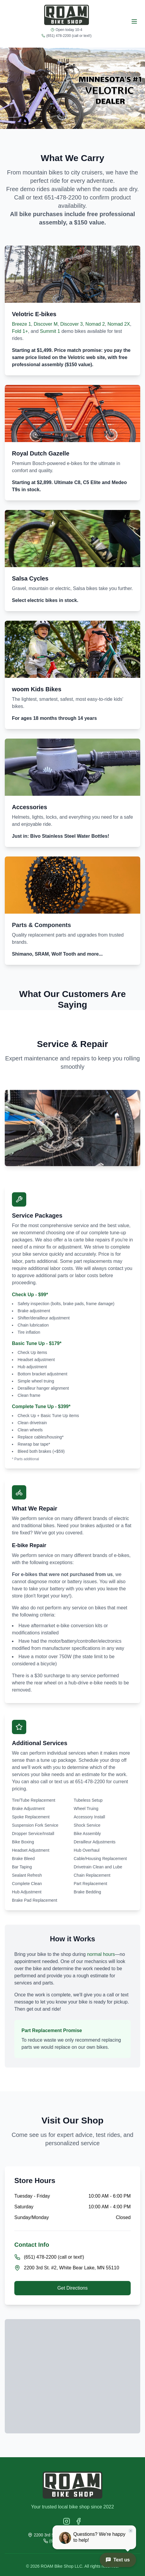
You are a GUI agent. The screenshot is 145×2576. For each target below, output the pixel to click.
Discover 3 (71, 324)
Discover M (46, 324)
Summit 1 (50, 331)
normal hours (101, 1954)
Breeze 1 (21, 324)
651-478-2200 (62, 197)
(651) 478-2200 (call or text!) (68, 36)
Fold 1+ (20, 331)
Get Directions (72, 2288)
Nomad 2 (95, 324)
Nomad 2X (118, 324)
